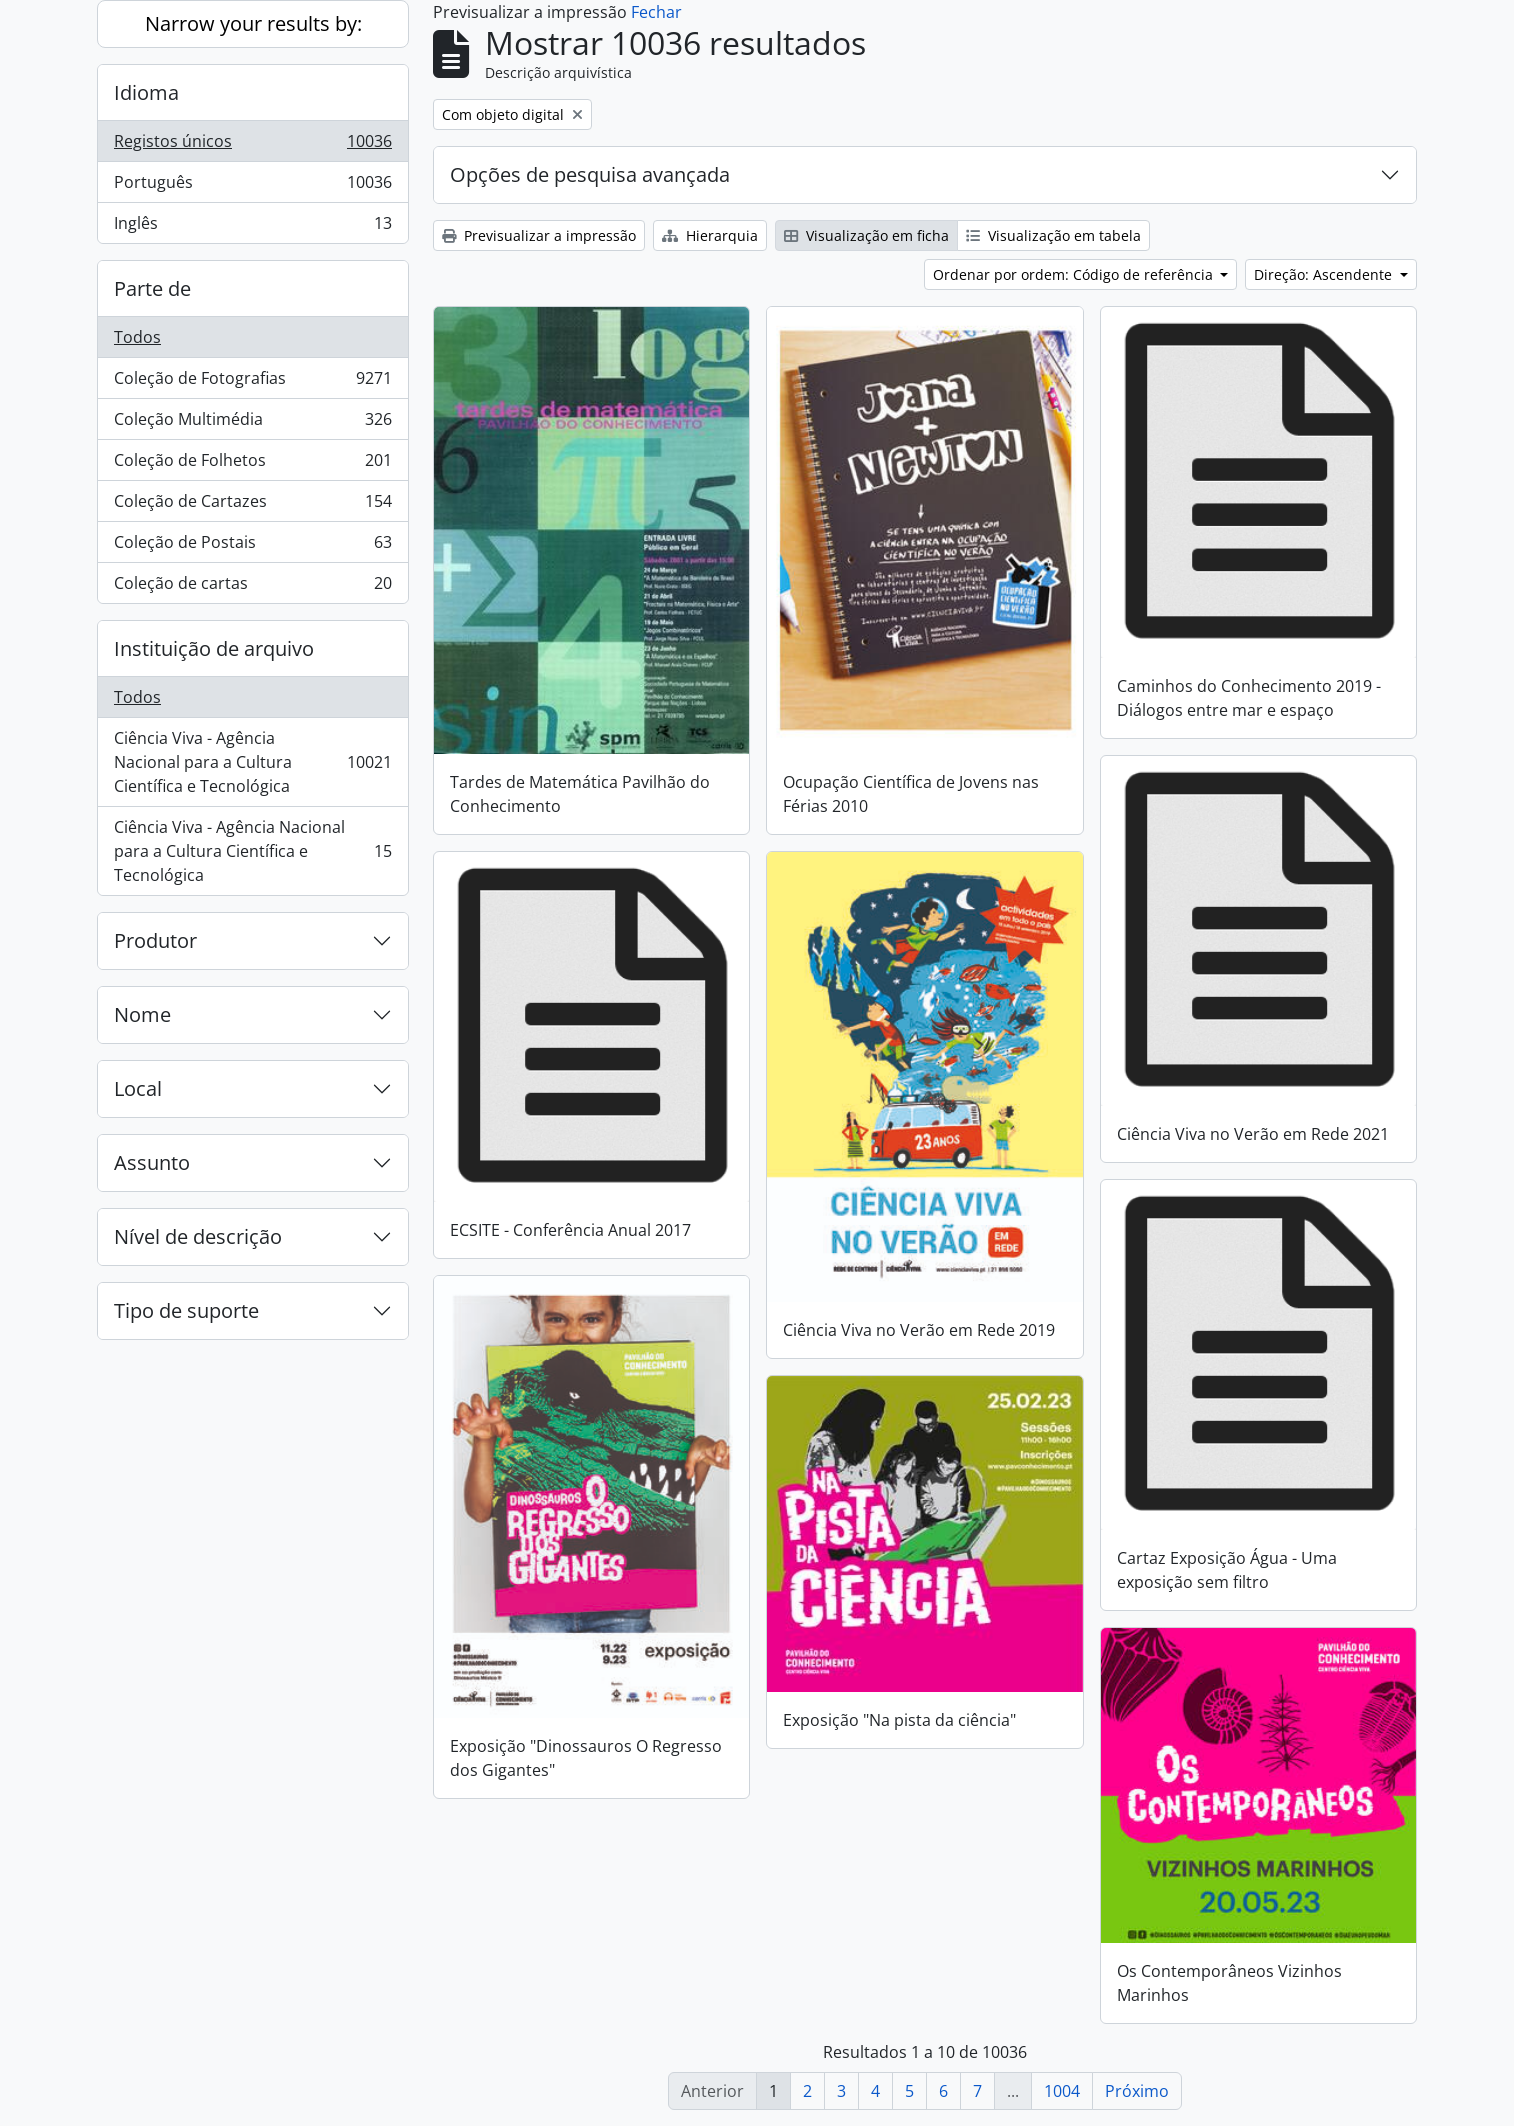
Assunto (152, 1162)
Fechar (656, 12)
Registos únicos (252, 145)
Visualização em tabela (1053, 235)
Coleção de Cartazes (252, 505)
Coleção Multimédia (252, 423)
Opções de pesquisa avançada (590, 174)
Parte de (152, 288)
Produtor (155, 940)
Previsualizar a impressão (539, 235)
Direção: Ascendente (1325, 274)
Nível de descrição (198, 1236)
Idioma (146, 92)
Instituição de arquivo (214, 648)
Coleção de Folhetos (252, 464)
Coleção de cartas (252, 587)
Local (138, 1088)
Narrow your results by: (253, 23)
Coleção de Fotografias (252, 382)
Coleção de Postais (252, 546)
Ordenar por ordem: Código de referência (1075, 274)
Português (252, 186)
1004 (1062, 2091)
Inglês (252, 227)
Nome (142, 1014)
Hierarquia (710, 235)
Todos (137, 337)
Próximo (1137, 2091)
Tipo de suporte (186, 1310)
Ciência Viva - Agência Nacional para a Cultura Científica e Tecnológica (252, 762)
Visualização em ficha (866, 235)
